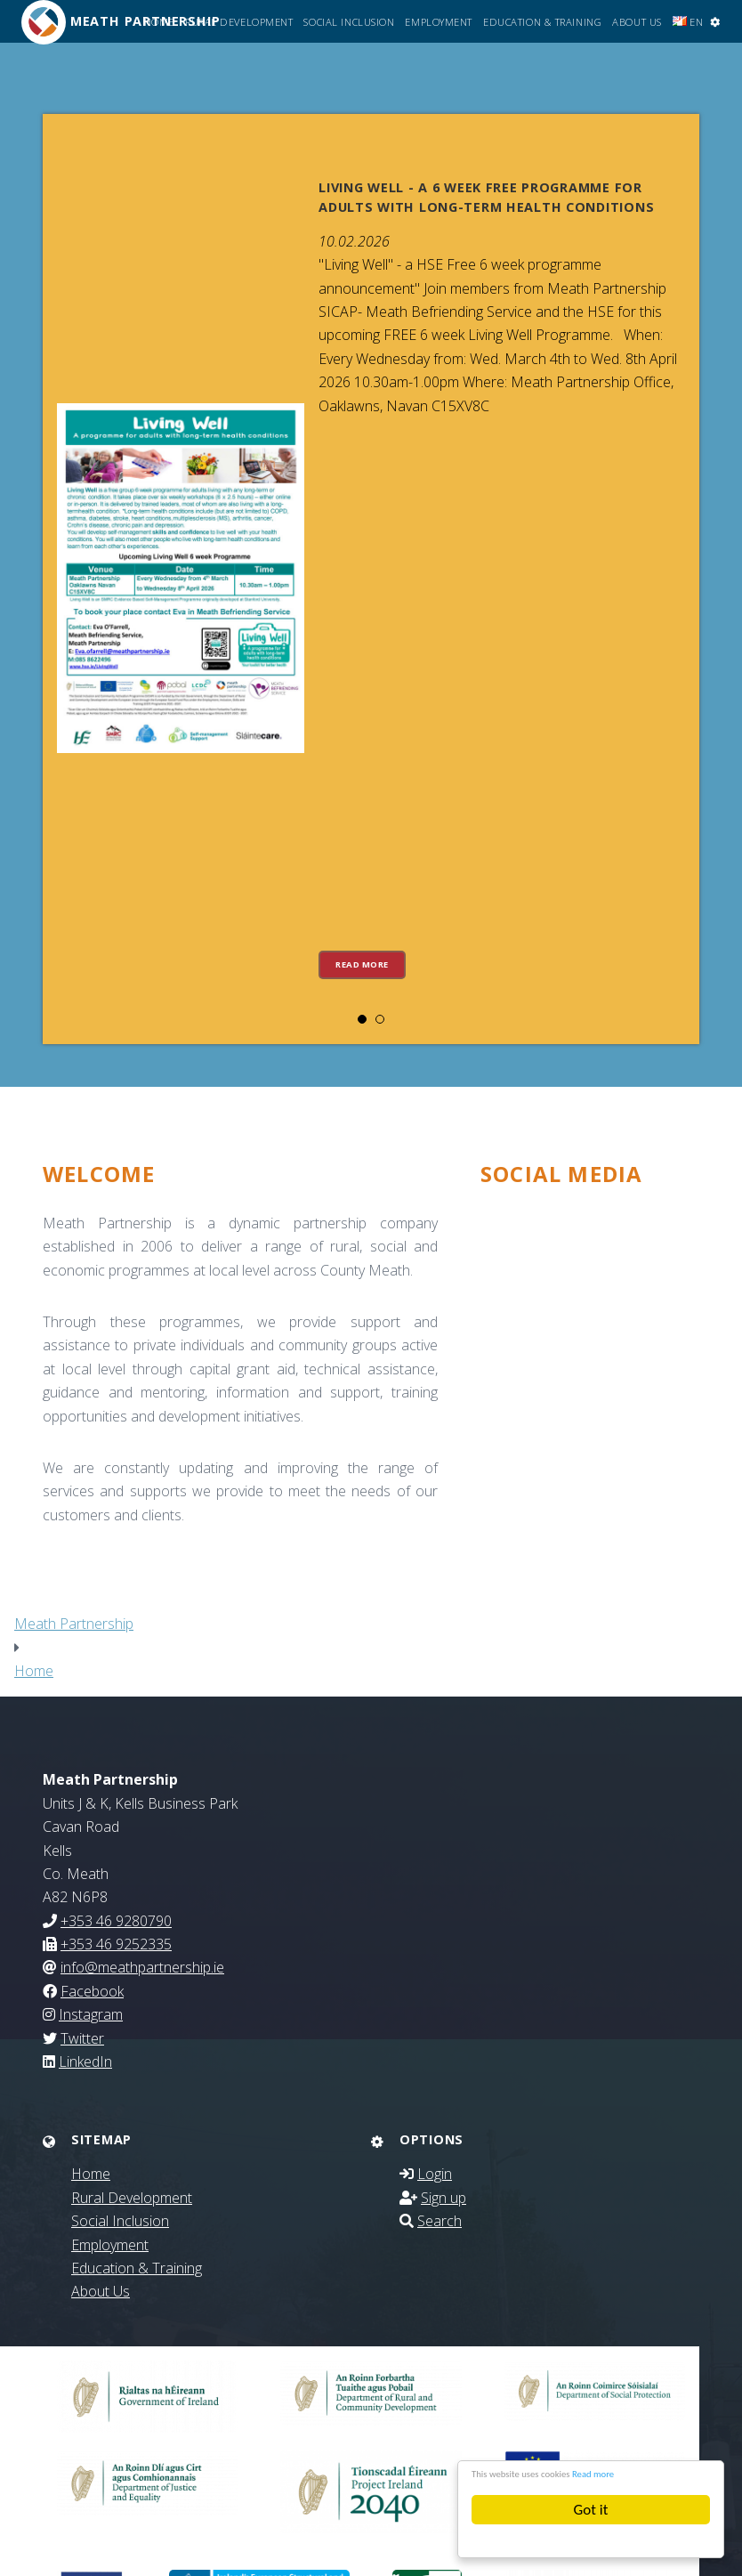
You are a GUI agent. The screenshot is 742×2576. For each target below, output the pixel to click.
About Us (636, 21)
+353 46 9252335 (116, 1944)
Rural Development (239, 21)
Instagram (91, 2014)
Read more (664, 2472)
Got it (591, 2509)
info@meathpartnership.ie (142, 1967)
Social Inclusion (348, 21)
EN (688, 21)
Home (159, 21)
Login (434, 2173)
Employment (438, 21)
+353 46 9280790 (116, 1921)
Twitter (82, 2038)
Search (439, 2221)
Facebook (92, 1991)
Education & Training (542, 21)
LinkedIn (85, 2061)
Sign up (443, 2197)
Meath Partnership (73, 1623)
